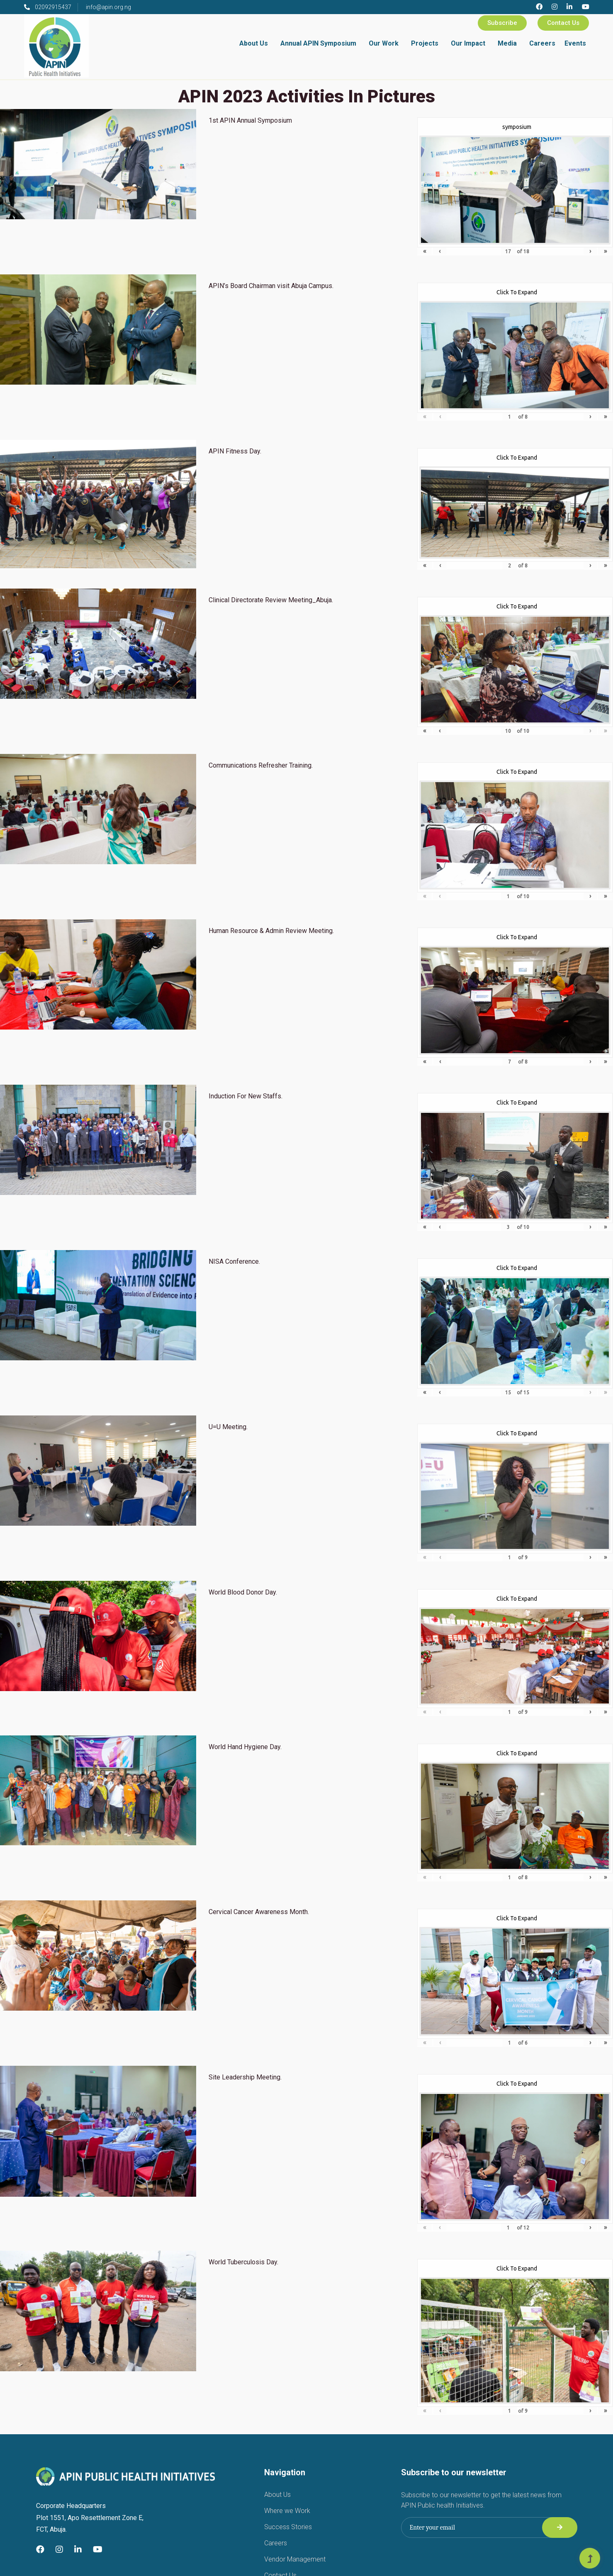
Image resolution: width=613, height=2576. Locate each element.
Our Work (384, 43)
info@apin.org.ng (108, 7)
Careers (542, 43)
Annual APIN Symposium (318, 43)
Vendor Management (295, 2559)
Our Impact (468, 43)
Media (507, 43)
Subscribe (502, 23)
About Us (253, 43)
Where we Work (287, 2511)
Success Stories (288, 2527)
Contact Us (563, 23)
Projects (424, 43)
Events (575, 43)
